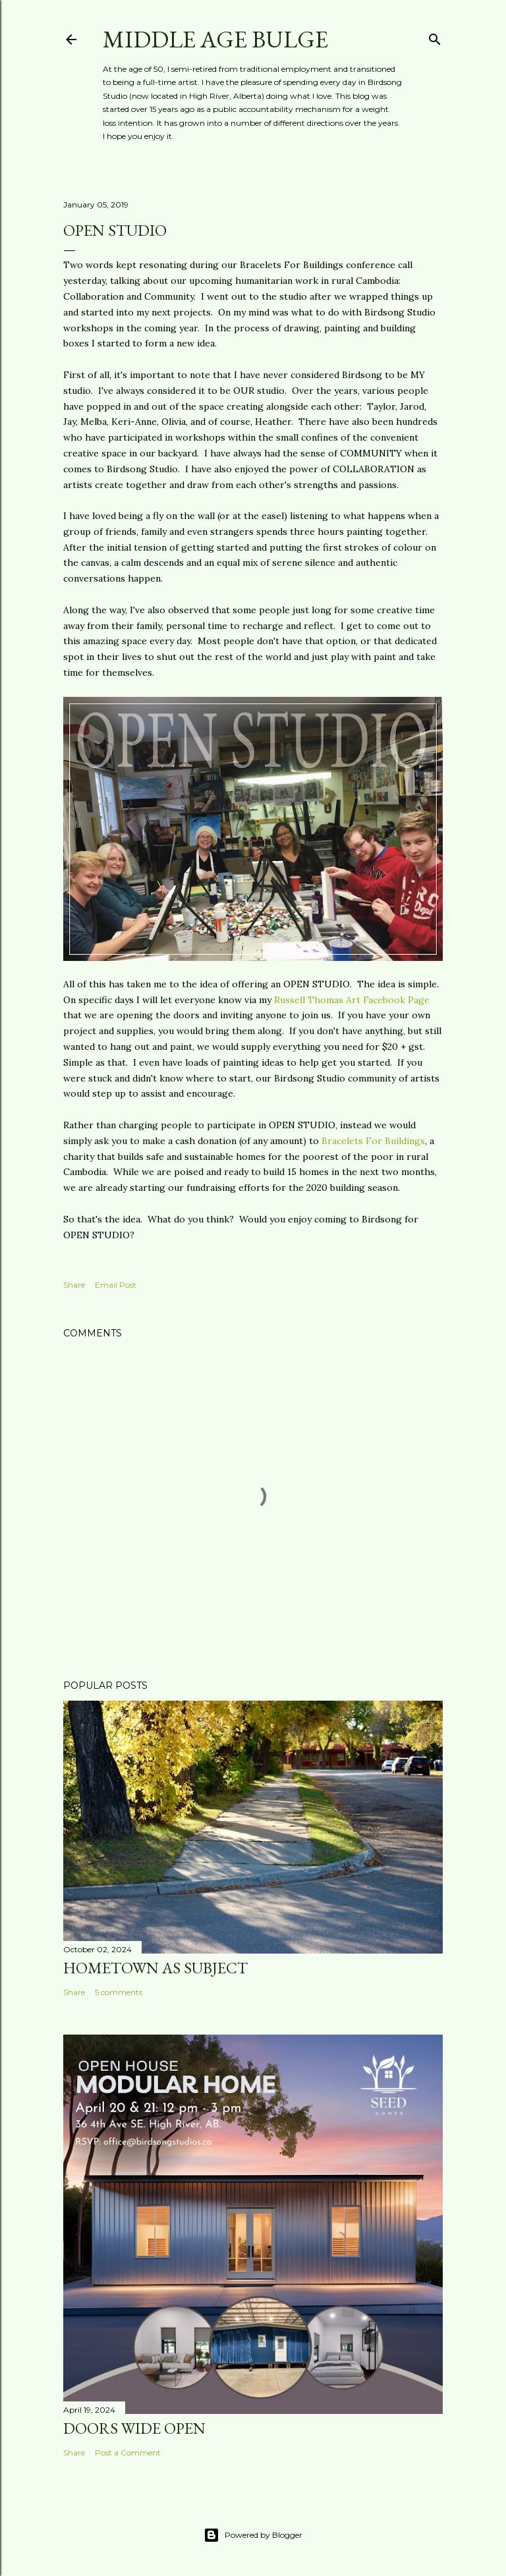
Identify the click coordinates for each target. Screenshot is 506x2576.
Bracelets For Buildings (373, 1141)
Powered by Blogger (253, 2535)
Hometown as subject (155, 1968)
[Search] (435, 36)
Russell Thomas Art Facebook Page (352, 1000)
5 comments (118, 1992)
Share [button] (74, 1285)
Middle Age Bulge (215, 39)
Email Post (115, 1285)
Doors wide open (134, 2428)
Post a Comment (128, 2452)
